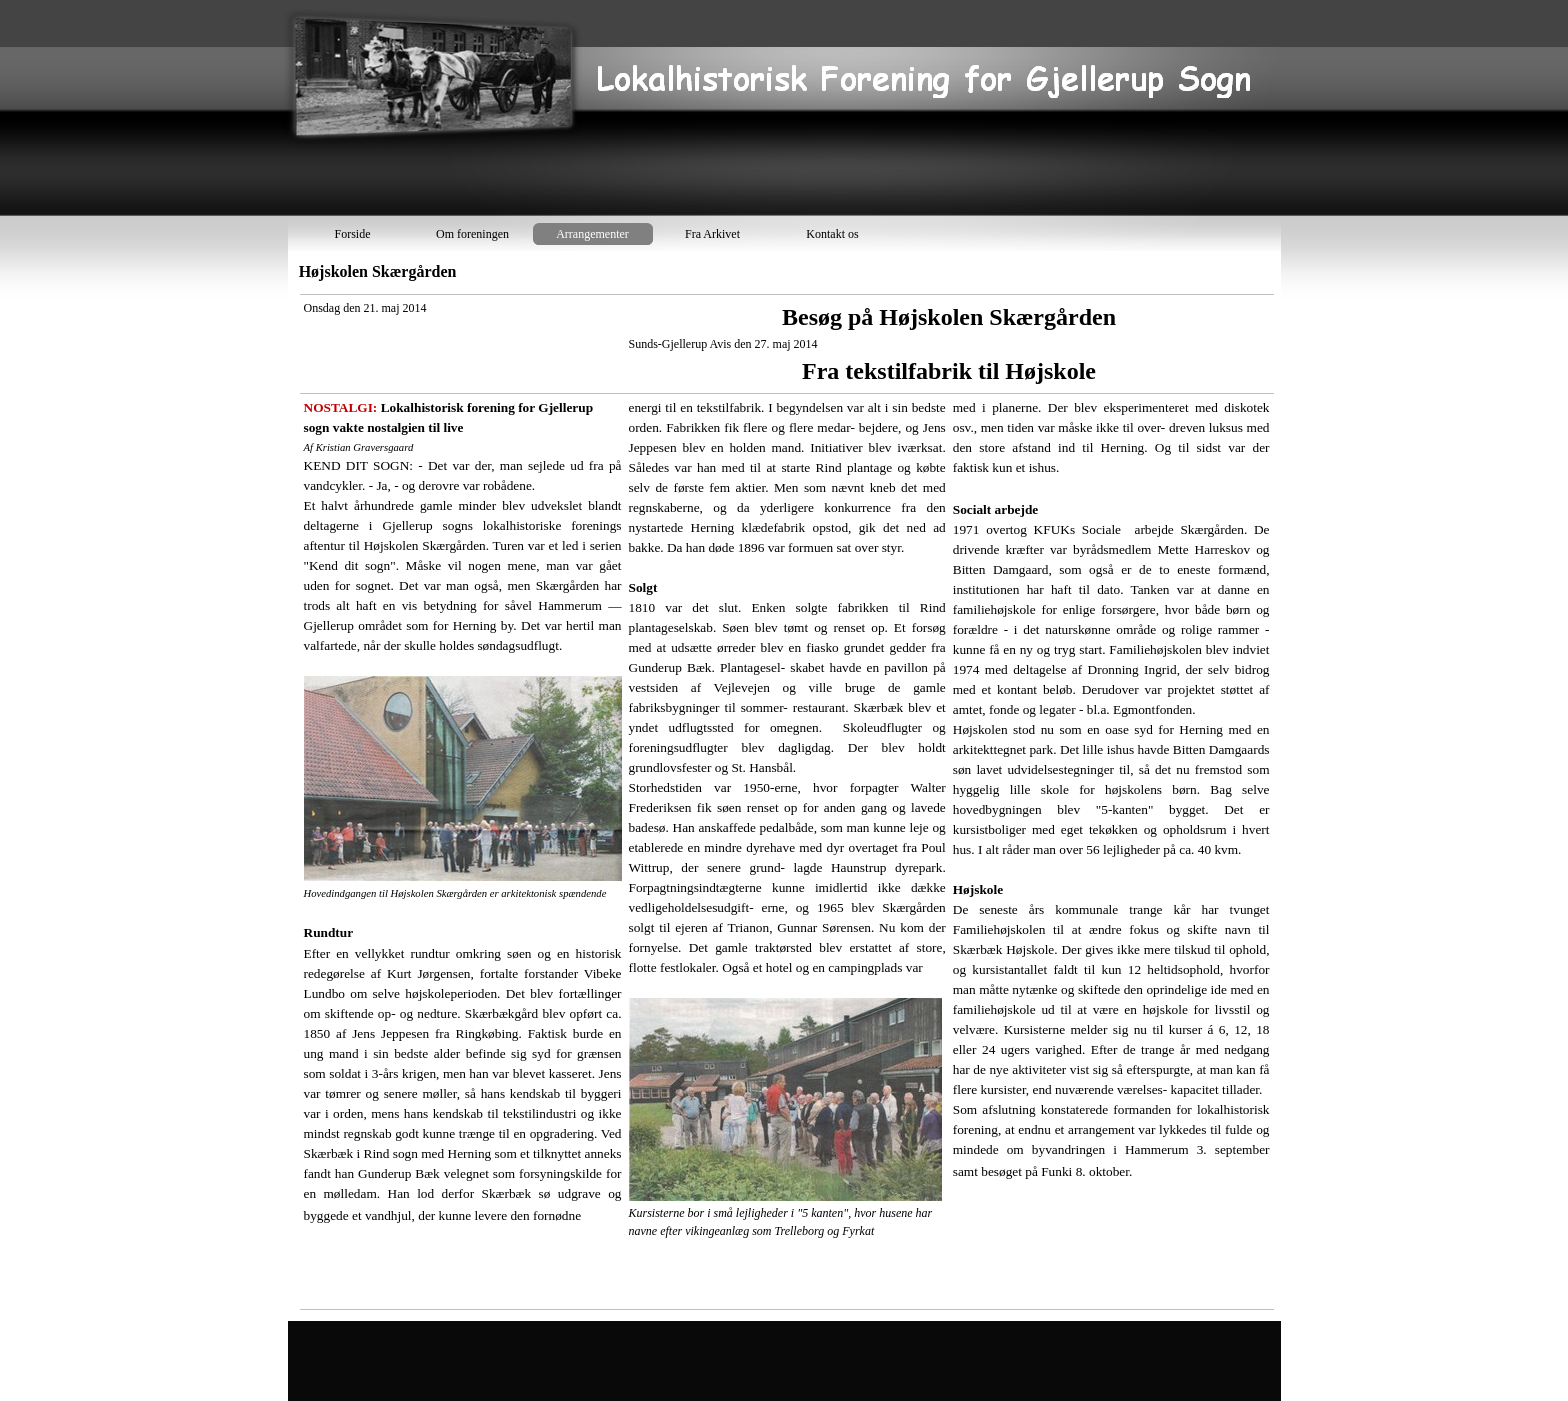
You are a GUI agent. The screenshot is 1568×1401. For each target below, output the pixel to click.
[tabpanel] (787, 802)
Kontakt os (832, 234)
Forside (353, 234)
